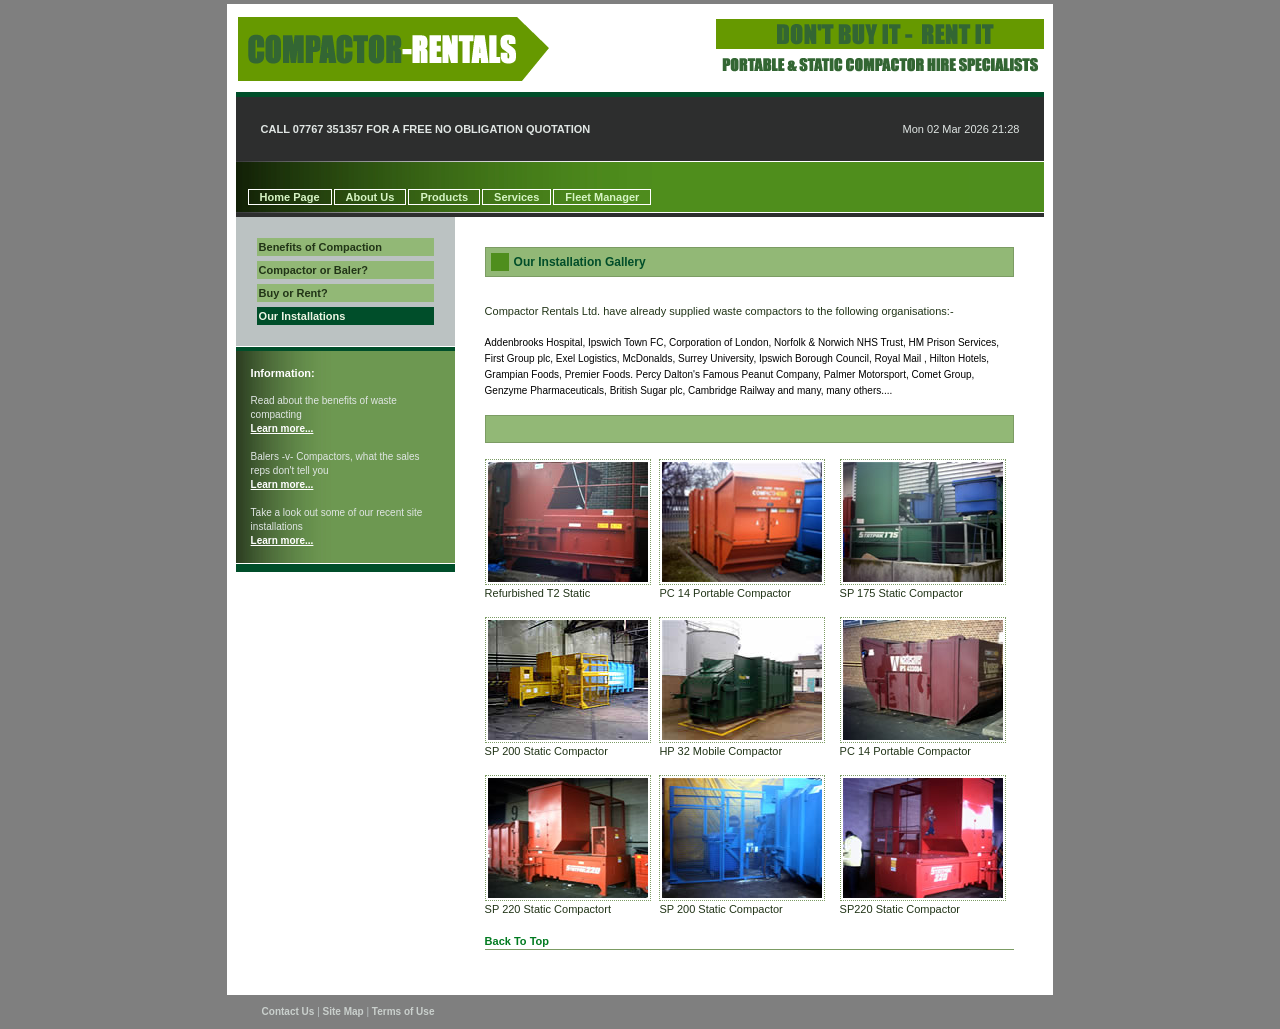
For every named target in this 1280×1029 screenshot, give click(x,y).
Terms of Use (403, 1011)
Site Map (343, 1011)
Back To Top (517, 941)
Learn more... (282, 428)
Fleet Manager (602, 197)
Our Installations (302, 316)
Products (444, 197)
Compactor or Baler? (313, 270)
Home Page (290, 197)
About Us (370, 197)
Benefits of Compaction (320, 247)
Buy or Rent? (293, 293)
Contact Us (288, 1011)
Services (516, 197)
